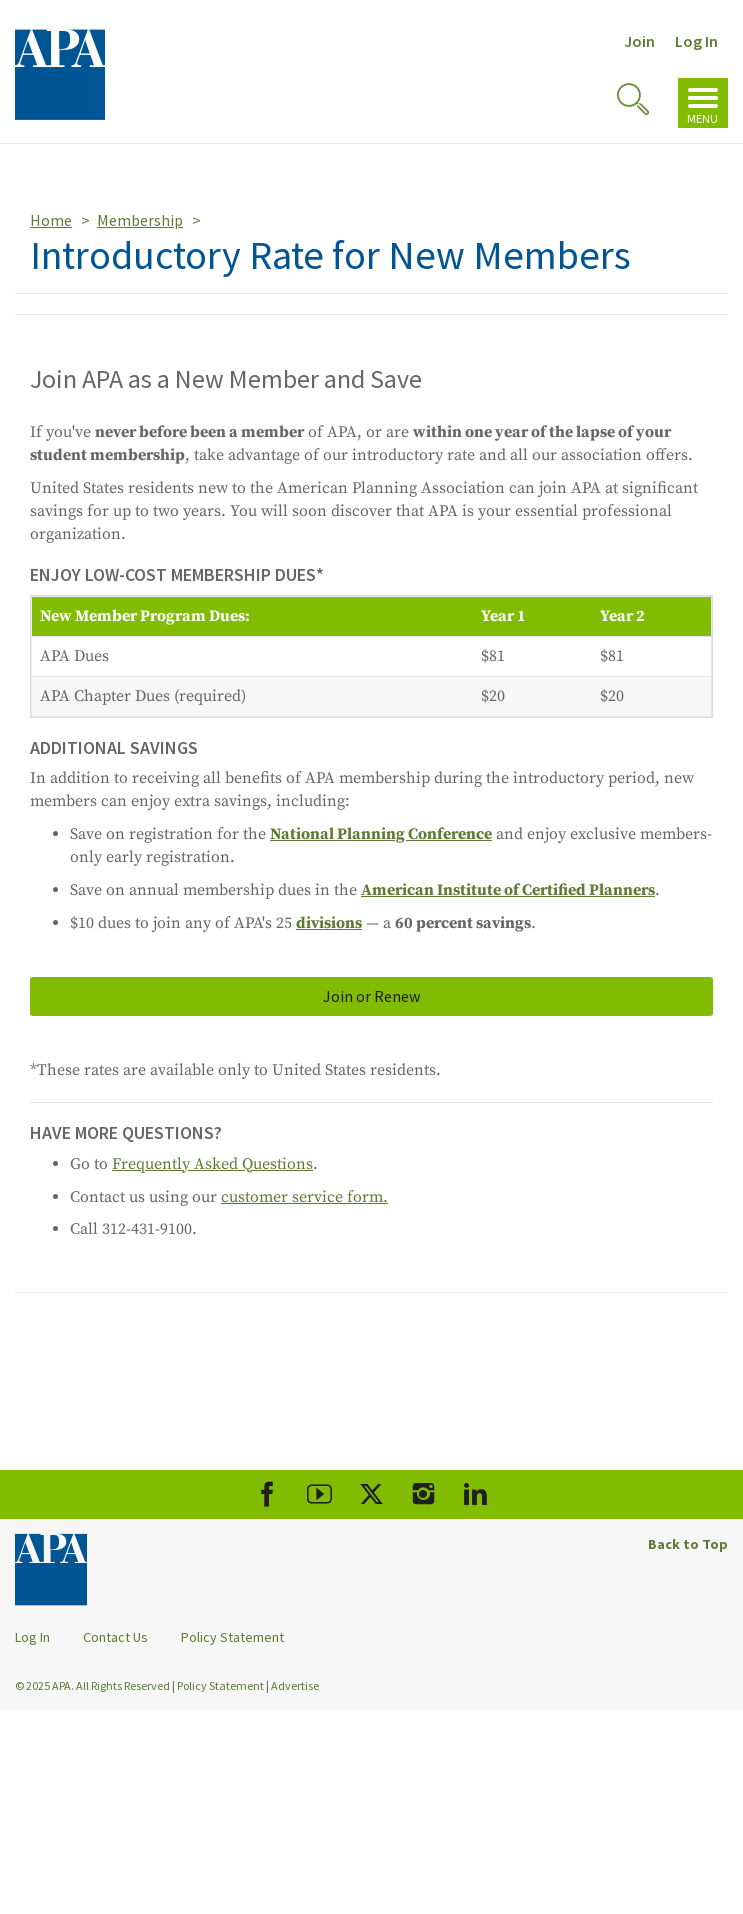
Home (51, 220)
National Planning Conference (381, 834)
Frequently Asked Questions (212, 1164)
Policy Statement (232, 1637)
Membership (140, 220)
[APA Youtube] (319, 1494)
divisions (329, 923)
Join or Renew (371, 996)
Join (639, 41)
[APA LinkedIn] (475, 1494)
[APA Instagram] (423, 1494)
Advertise (295, 1685)
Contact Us (115, 1637)
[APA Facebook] (267, 1494)
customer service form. (304, 1197)
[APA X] (371, 1494)
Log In (696, 41)
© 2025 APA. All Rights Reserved (93, 1685)
